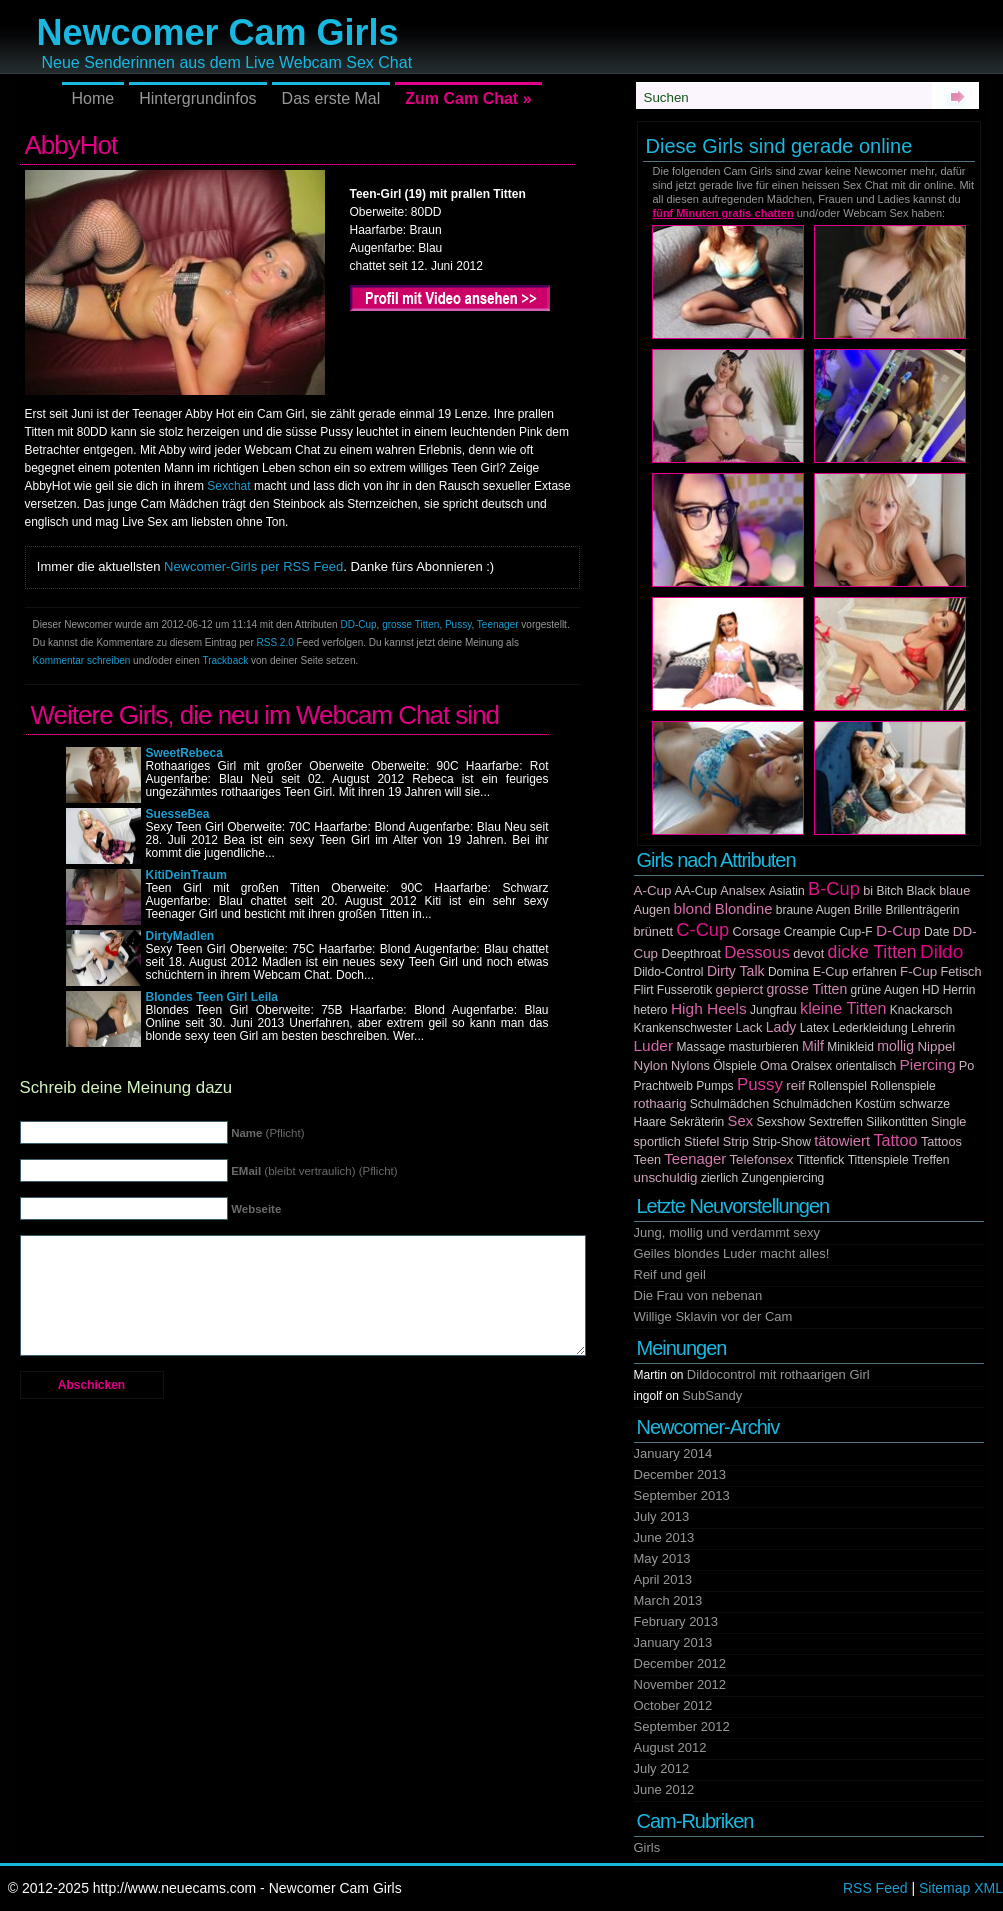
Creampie (810, 932)
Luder (654, 1045)
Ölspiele (734, 1066)
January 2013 (673, 1642)
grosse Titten (410, 624)
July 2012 (662, 1768)
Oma (774, 1066)
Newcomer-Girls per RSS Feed (253, 566)
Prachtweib (663, 1086)
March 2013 (668, 1600)
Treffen (930, 1160)
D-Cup (898, 930)
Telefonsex (761, 1159)
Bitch (889, 891)
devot (808, 954)
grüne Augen (885, 990)
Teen (648, 1160)
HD (930, 990)
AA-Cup (696, 891)
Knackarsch (921, 1010)
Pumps (714, 1086)
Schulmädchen (729, 1104)
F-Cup (918, 971)
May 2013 (662, 1558)
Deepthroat (690, 954)
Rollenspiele (902, 1086)
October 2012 (673, 1705)
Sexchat (228, 486)
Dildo (941, 951)
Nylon (651, 1065)
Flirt (644, 990)
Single (948, 1122)
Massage (701, 1047)
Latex (814, 1028)
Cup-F (855, 932)
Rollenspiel (837, 1086)
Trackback (225, 660)
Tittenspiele (878, 1160)
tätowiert (842, 1141)
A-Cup (653, 890)
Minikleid (850, 1047)
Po (967, 1066)
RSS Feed (875, 1888)
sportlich (657, 1142)
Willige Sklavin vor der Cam (713, 1316)
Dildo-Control (669, 972)
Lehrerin (933, 1028)
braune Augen (813, 910)
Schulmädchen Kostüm (833, 1104)
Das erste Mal (331, 98)
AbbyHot (71, 145)
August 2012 (670, 1747)
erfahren (874, 972)
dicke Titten (872, 952)
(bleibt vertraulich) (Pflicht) (314, 1171)
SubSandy (712, 1395)
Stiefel (701, 1142)
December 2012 (680, 1663)
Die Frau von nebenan (698, 1295)
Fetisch (961, 972)
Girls (647, 1847)
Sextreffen (835, 1122)
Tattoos (941, 1142)
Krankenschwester (683, 1028)
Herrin (959, 990)
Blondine (744, 909)
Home (93, 98)
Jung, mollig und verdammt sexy (727, 1232)
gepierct (740, 989)
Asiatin (787, 891)
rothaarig (660, 1103)
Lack (749, 1028)
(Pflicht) (267, 1133)
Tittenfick (821, 1160)
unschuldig (666, 1177)
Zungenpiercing (783, 1178)
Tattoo (895, 1140)
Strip (736, 1142)
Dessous (757, 952)
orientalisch (865, 1066)
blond (693, 908)
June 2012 (664, 1789)
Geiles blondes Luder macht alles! (732, 1253)
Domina (788, 972)
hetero (651, 1010)
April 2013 (663, 1579)
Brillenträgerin (922, 910)
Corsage (757, 932)
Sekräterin (697, 1122)
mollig (895, 1046)
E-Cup (831, 972)
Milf (813, 1046)
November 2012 (680, 1684)
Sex (741, 1121)
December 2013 (680, 1474)
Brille (868, 910)
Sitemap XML (961, 1888)
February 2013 (676, 1621)
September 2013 (682, 1495)
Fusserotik (684, 990)
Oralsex (811, 1066)
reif (795, 1085)
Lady (781, 1027)
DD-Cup (358, 624)
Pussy (458, 624)
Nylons (690, 1066)
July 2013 (662, 1516)
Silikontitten (896, 1122)
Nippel (936, 1046)
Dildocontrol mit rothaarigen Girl (778, 1374)
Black (920, 891)
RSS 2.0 (275, 642)
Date (936, 932)
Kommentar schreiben (82, 660)
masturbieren (764, 1047)
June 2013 (664, 1537)
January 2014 (673, 1453)
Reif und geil (670, 1274)
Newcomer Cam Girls (218, 32)
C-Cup (702, 929)
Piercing (928, 1064)
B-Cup (834, 888)
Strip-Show (781, 1142)
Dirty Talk (736, 971)
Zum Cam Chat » (468, 98)
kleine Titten (843, 1008)
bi (868, 891)
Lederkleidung (869, 1028)
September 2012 (682, 1726)
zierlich (719, 1178)
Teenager (498, 624)
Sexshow (780, 1122)
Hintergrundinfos (197, 98)
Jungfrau (773, 1010)
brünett (654, 932)
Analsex (742, 891)
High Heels (709, 1008)
